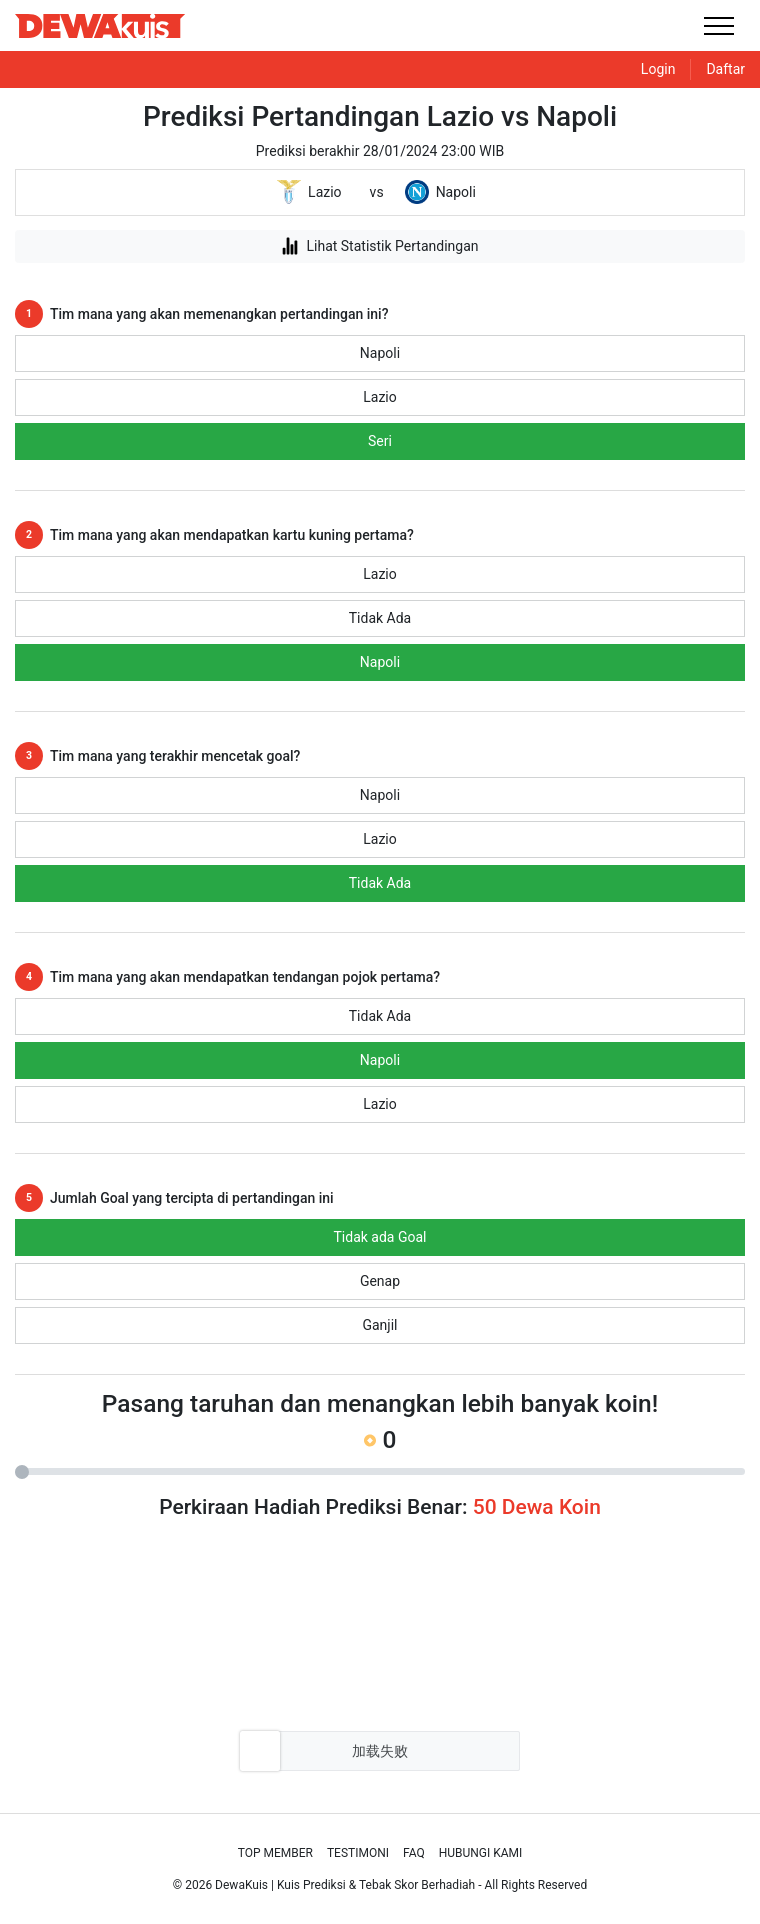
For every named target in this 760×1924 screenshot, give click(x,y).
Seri (380, 441)
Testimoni (358, 1853)
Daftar (725, 69)
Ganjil (379, 1325)
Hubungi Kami (481, 1853)
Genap (380, 1281)
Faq (414, 1853)
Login (658, 69)
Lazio (380, 397)
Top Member (275, 1853)
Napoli (380, 353)
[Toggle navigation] (718, 25)
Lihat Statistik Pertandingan (379, 246)
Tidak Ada (380, 618)
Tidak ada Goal (380, 1237)
